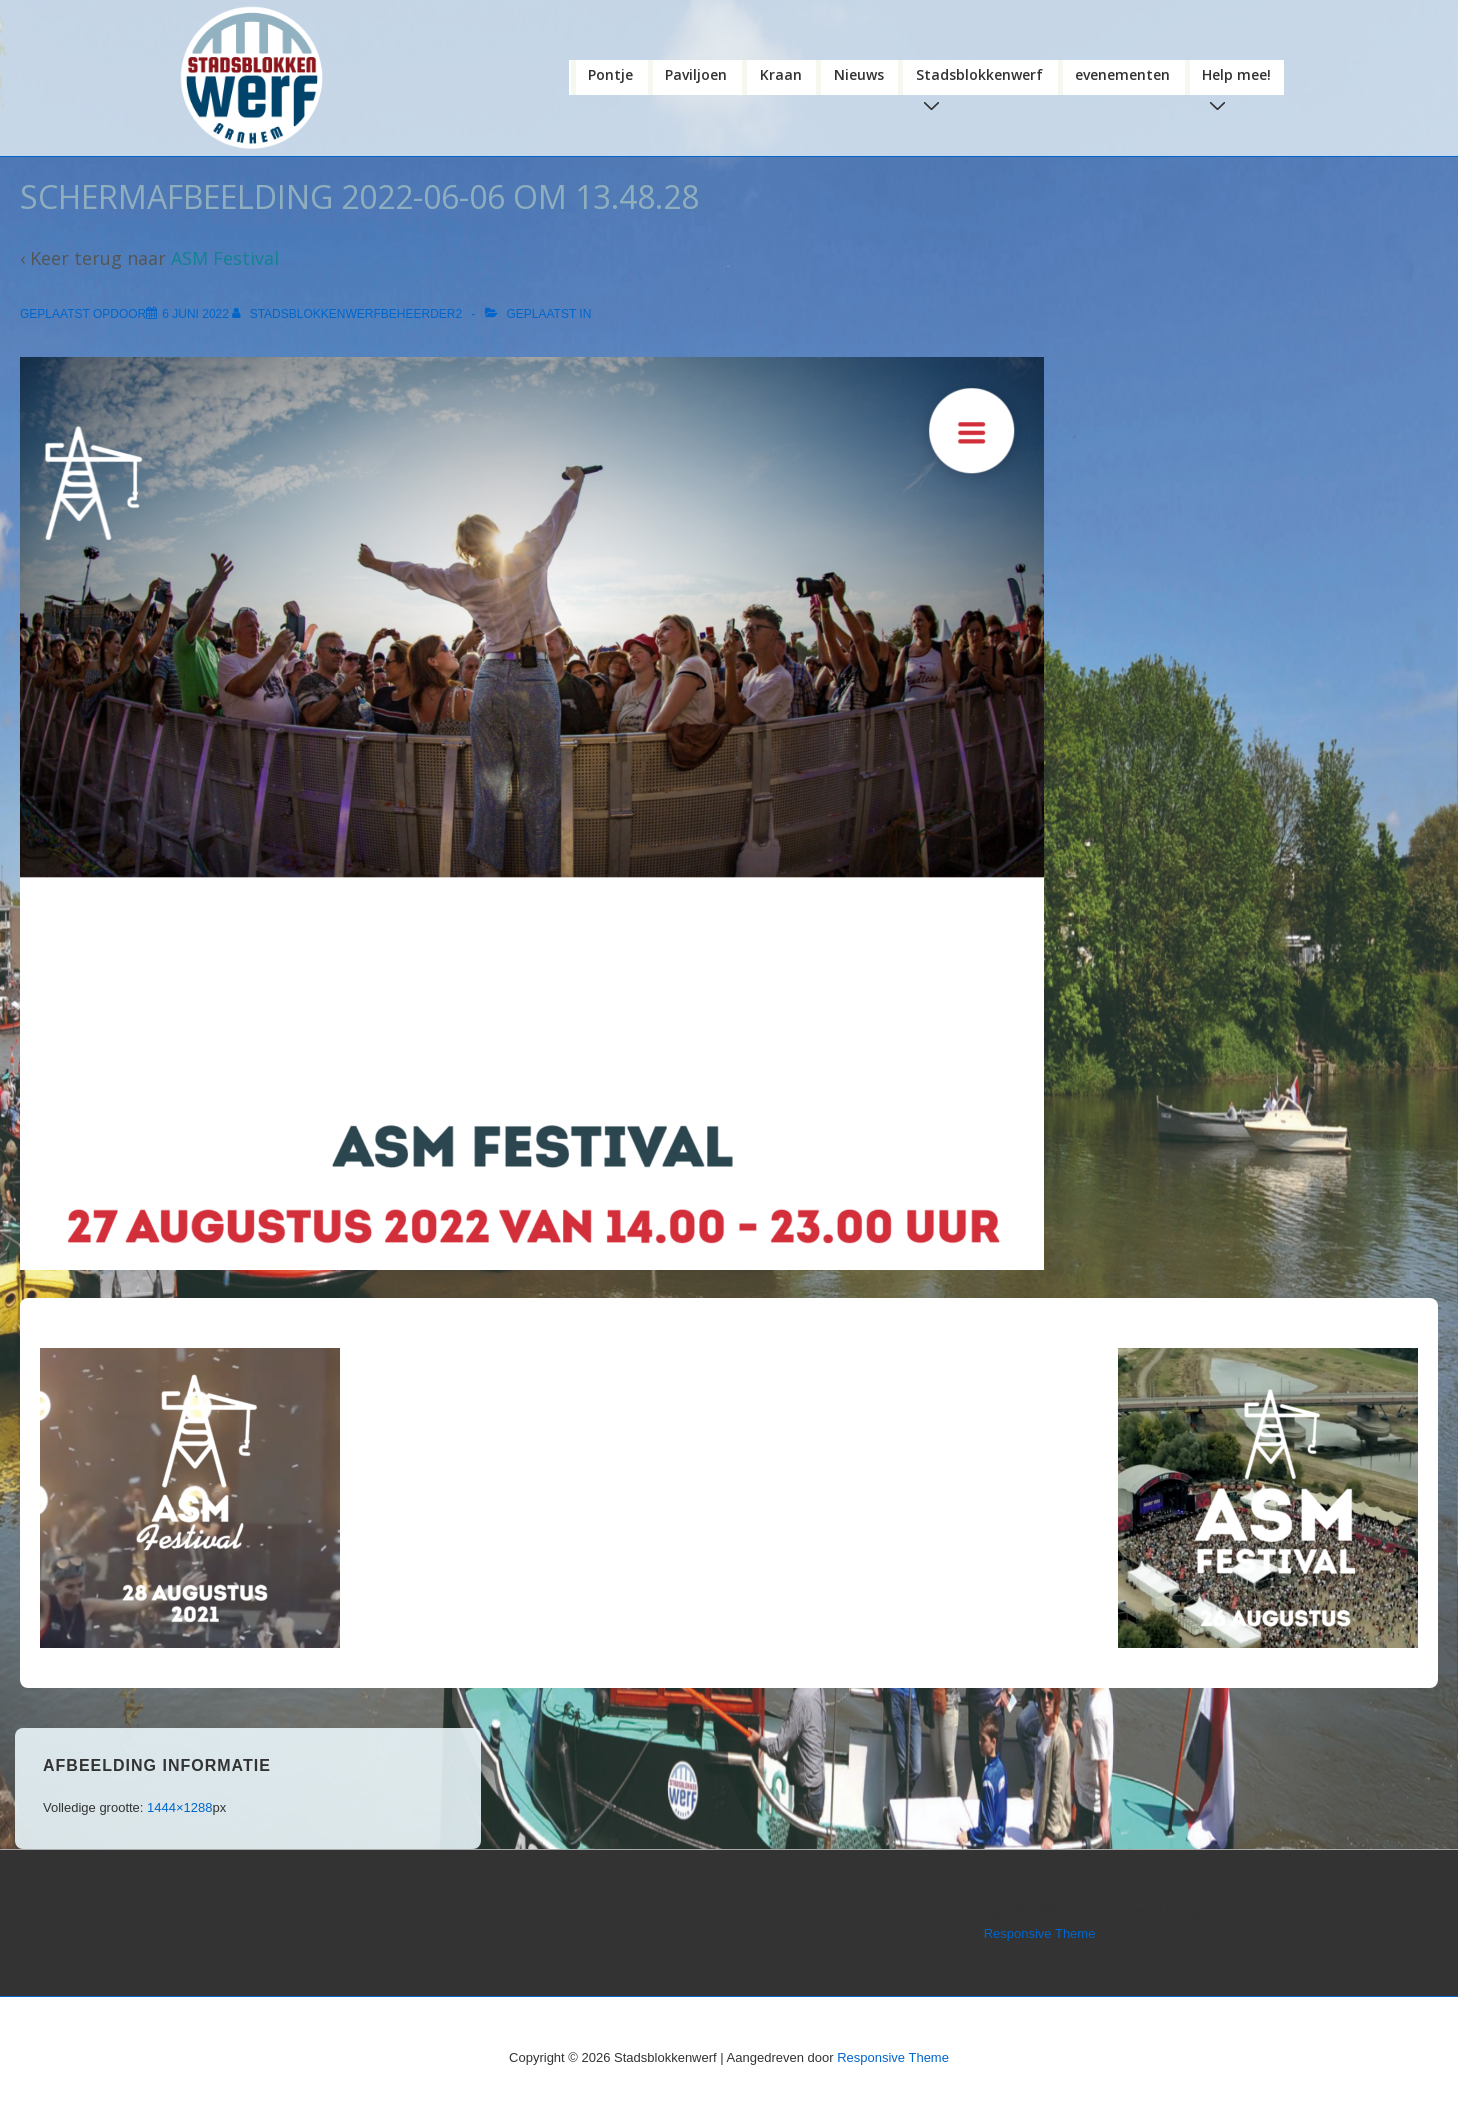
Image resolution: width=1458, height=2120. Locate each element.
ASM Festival (225, 258)
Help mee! (1240, 80)
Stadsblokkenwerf (983, 80)
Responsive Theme (1040, 1933)
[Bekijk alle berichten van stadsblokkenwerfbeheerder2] (348, 314)
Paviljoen (696, 74)
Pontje (610, 74)
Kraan (781, 74)
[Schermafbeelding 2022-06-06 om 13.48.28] (195, 314)
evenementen (1122, 74)
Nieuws (859, 74)
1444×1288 (179, 1807)
